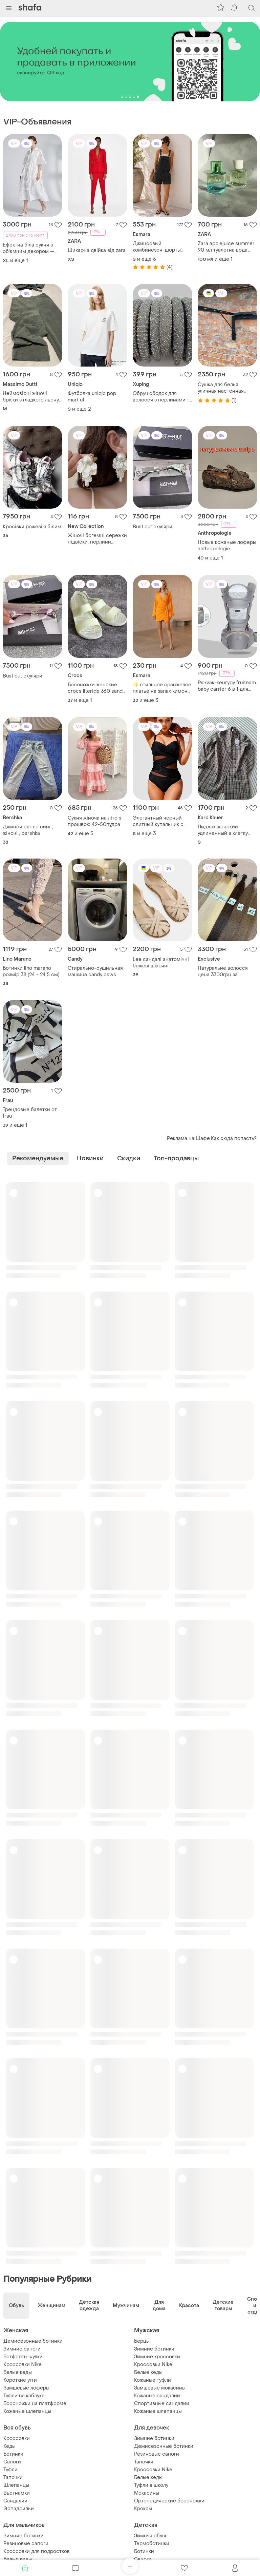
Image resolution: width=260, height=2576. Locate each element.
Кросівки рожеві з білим (32, 527)
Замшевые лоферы (26, 2388)
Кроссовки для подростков (36, 2551)
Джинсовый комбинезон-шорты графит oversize (157, 246)
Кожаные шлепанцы (27, 2411)
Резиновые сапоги (156, 2454)
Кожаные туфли (152, 2380)
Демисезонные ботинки (33, 2341)
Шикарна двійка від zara (97, 250)
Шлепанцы (16, 2485)
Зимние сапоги (22, 2349)
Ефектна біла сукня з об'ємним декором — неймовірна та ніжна (28, 248)
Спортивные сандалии (161, 2403)
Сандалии (15, 2501)
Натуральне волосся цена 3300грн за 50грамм (223, 971)
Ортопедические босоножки (169, 2501)
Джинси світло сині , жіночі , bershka (28, 830)
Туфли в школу (151, 2485)
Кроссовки (16, 2438)
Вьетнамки (16, 2493)
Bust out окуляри (152, 527)
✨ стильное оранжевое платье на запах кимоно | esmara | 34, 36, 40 (162, 688)
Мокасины (146, 2493)
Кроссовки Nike (22, 2364)
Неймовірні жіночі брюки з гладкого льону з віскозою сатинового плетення (31, 396)
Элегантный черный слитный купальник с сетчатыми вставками (159, 821)
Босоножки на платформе (34, 2403)
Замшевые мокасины (160, 2388)
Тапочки (13, 2477)
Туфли (10, 2469)
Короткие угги (20, 2380)
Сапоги (12, 2462)
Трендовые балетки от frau (30, 1112)
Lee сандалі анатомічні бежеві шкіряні (161, 962)
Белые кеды (17, 2372)
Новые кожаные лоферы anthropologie (227, 545)
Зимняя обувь (151, 2536)
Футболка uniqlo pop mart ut (92, 396)
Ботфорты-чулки (23, 2357)
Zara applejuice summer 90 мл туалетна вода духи (226, 246)
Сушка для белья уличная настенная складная (221, 387)
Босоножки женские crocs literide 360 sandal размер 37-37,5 (97, 688)
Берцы (142, 2341)
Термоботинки (151, 2543)
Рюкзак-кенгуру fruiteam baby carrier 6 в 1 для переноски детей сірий (227, 686)
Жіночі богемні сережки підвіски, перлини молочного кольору (97, 538)
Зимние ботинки (154, 2349)
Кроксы (143, 2508)
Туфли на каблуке (24, 2396)
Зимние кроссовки (157, 2357)
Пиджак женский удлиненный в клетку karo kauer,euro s (223, 830)
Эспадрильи (18, 2508)
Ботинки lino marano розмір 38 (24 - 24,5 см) (31, 971)
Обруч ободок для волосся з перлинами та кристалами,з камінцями (162, 396)
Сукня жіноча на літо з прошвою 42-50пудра (94, 821)
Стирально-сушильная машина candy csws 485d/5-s (95, 971)
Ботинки (13, 2454)
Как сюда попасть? (234, 1138)
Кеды (9, 2446)
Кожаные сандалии (157, 2396)
